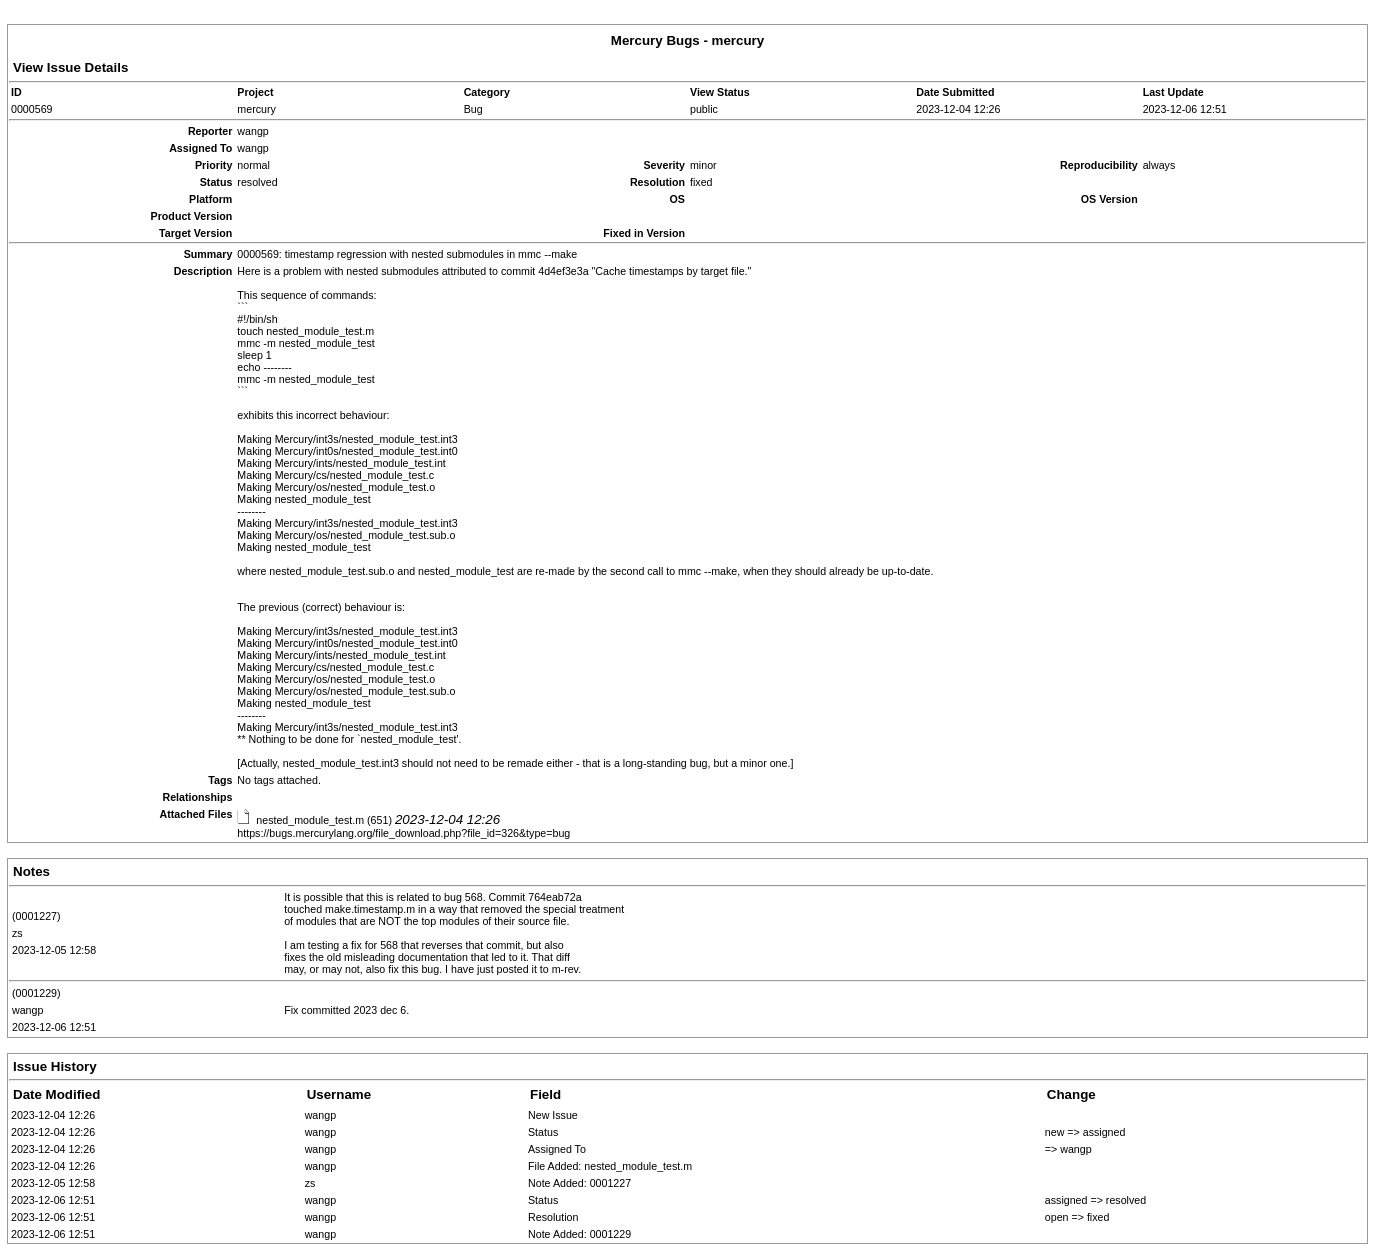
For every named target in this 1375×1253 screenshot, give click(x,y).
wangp (27, 1010)
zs (17, 933)
